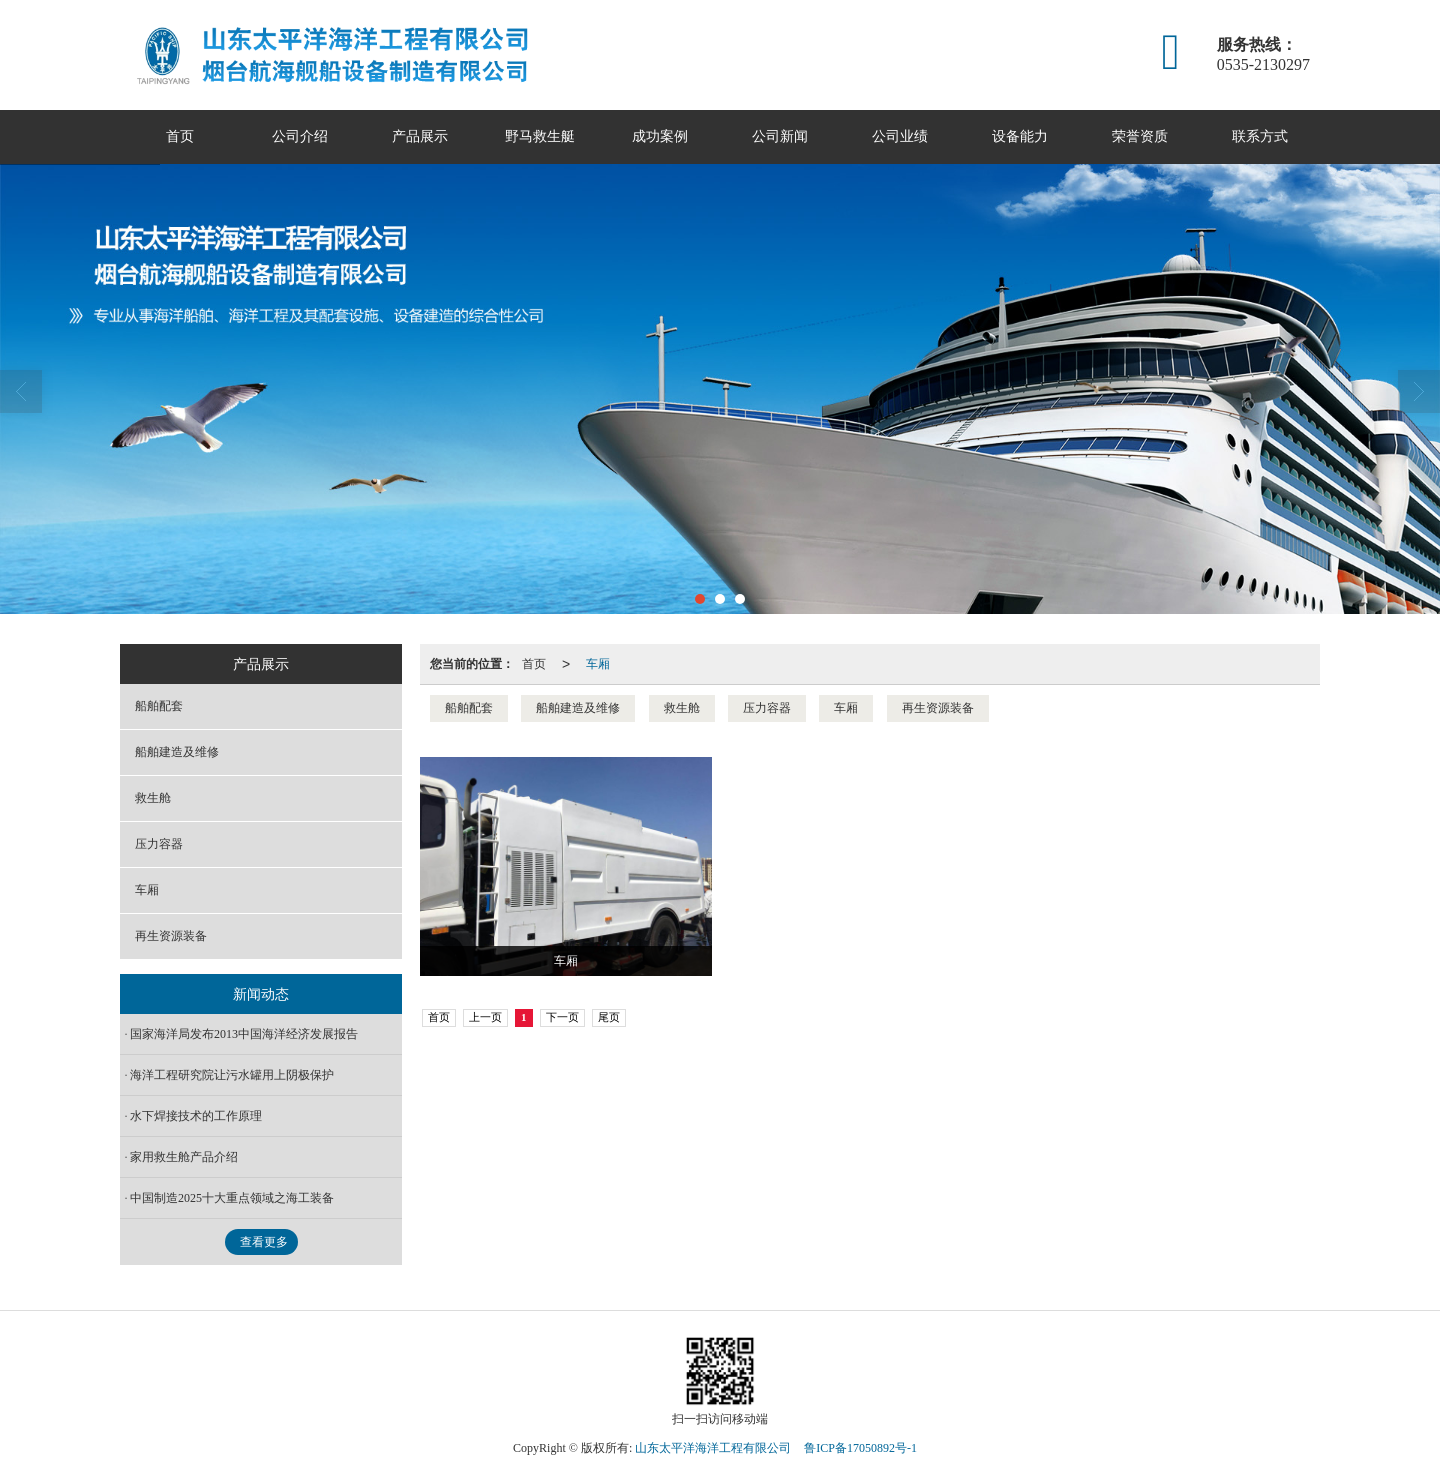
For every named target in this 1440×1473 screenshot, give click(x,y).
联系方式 (1260, 136)
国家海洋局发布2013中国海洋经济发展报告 (244, 1034)
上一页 (485, 1017)
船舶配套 (469, 708)
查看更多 (264, 1242)
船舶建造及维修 (578, 708)
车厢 (598, 664)
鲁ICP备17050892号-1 (860, 1448)
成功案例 (660, 136)
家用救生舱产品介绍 (184, 1157)
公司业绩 (900, 136)
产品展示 (420, 136)
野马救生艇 (540, 136)
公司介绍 (300, 136)
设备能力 (1020, 136)
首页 (180, 136)
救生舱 (682, 708)
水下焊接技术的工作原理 (196, 1116)
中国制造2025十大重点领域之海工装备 (232, 1198)
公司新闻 (780, 136)
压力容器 (767, 708)
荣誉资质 (1140, 136)
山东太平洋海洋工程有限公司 (713, 1448)
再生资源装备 (938, 708)
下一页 (562, 1017)
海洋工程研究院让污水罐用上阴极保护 (232, 1075)
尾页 (609, 1017)
